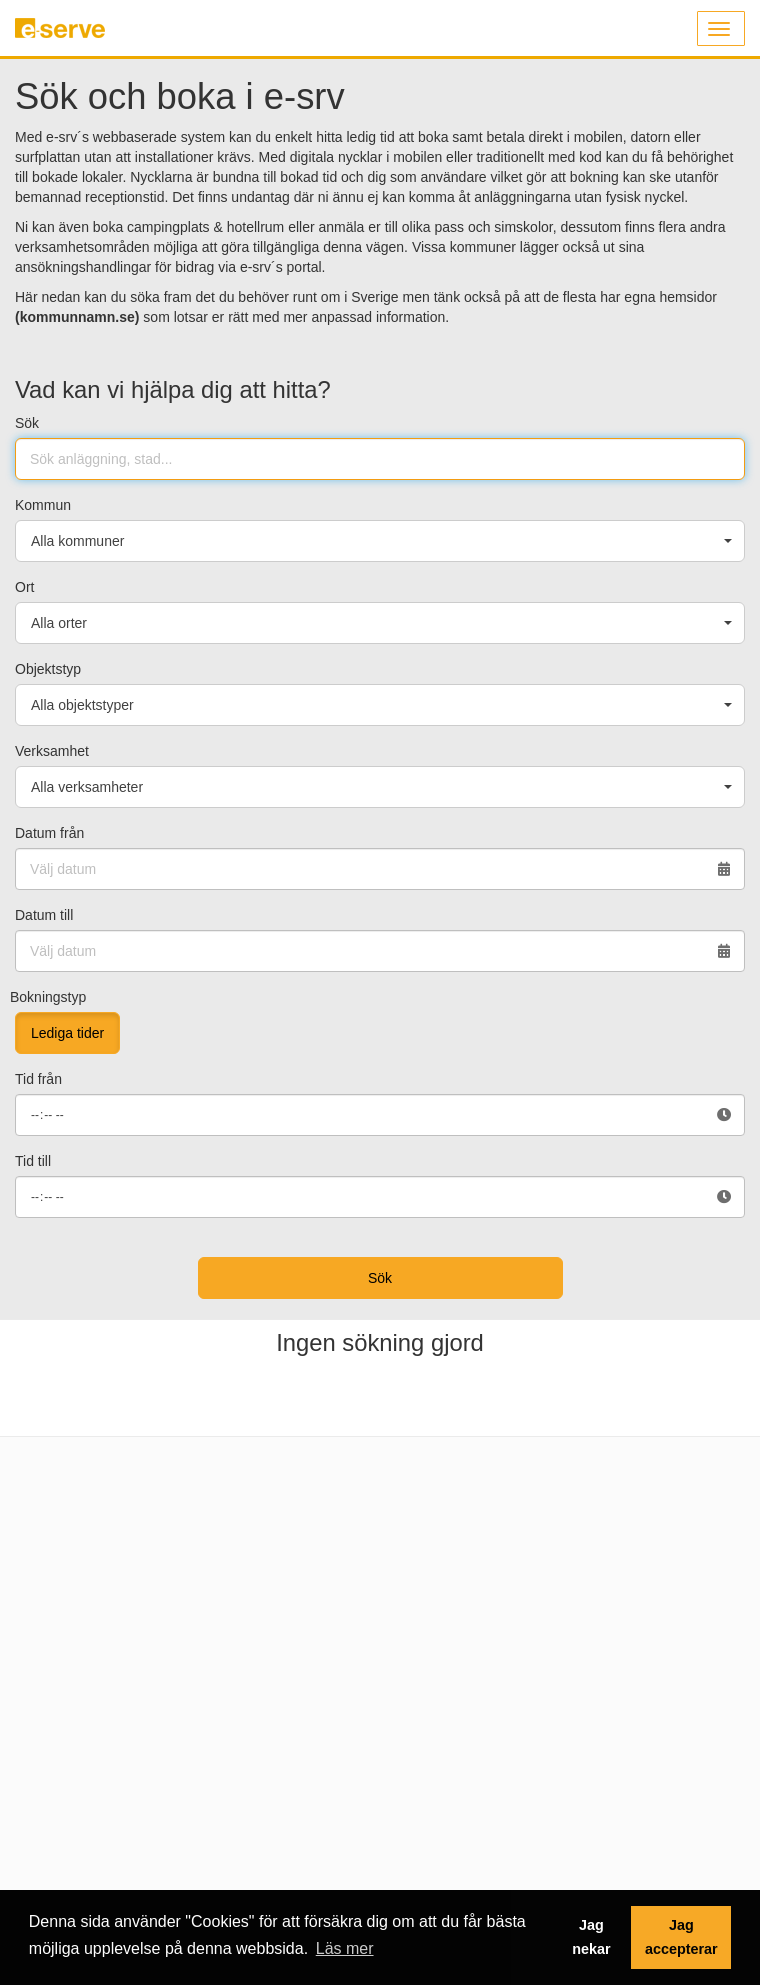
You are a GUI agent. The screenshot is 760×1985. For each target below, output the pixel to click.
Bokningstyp (48, 997)
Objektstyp (48, 669)
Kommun (43, 505)
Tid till (33, 1161)
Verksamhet (52, 751)
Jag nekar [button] (591, 1937)
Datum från (49, 833)
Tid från (38, 1079)
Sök (27, 423)
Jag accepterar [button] (681, 1937)
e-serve (63, 36)
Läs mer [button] (345, 1948)
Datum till (44, 915)
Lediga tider (67, 1033)
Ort (24, 587)
